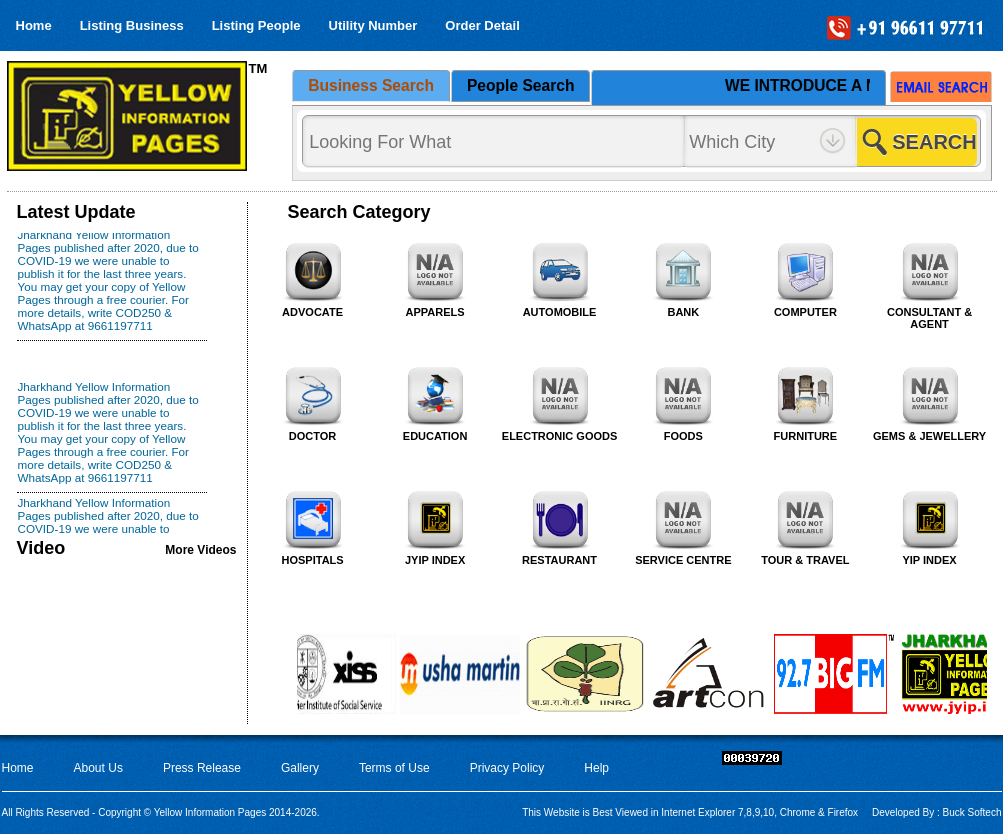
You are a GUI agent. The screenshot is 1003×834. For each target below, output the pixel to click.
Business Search (371, 85)
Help (596, 768)
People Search (520, 85)
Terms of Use (394, 768)
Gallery (300, 768)
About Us (98, 768)
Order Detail (482, 25)
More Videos (200, 550)
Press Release (202, 768)
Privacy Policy (507, 768)
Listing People (256, 25)
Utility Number (373, 25)
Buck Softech (971, 812)
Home (34, 25)
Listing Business (132, 25)
